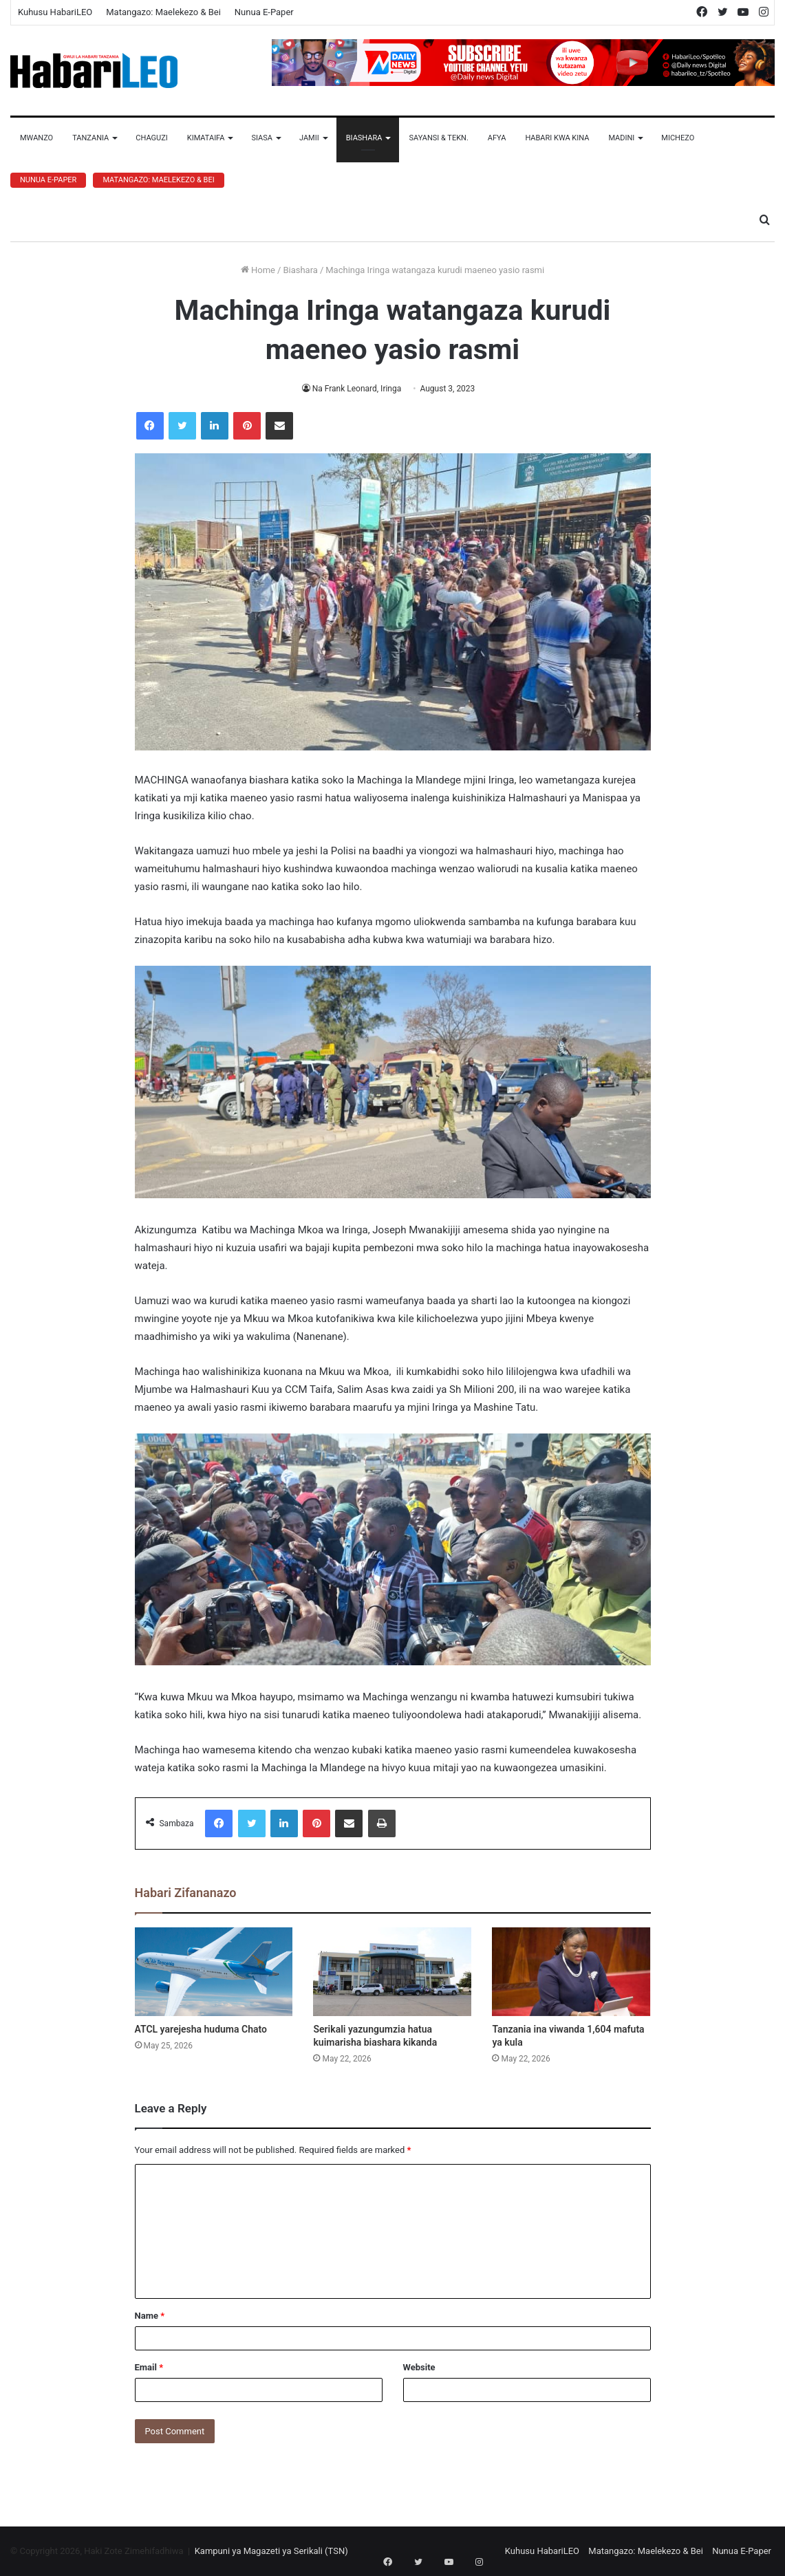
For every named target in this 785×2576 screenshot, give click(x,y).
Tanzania (90, 137)
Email (149, 2367)
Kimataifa (206, 137)
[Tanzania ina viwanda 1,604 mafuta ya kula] (571, 1972)
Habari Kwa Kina (557, 137)
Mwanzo (36, 137)
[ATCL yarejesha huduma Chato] (214, 1972)
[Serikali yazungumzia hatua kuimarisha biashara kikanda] (392, 1972)
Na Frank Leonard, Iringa (357, 388)
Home (258, 270)
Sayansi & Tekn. (438, 137)
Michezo (677, 137)
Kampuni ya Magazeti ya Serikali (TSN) (271, 2551)
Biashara (364, 137)
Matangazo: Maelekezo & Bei (163, 12)
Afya (497, 137)
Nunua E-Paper (264, 12)
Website (419, 2367)
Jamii (309, 137)
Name (150, 2315)
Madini (621, 137)
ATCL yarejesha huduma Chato (201, 2029)
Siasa (261, 137)
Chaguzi (151, 137)
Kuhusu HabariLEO (55, 12)
